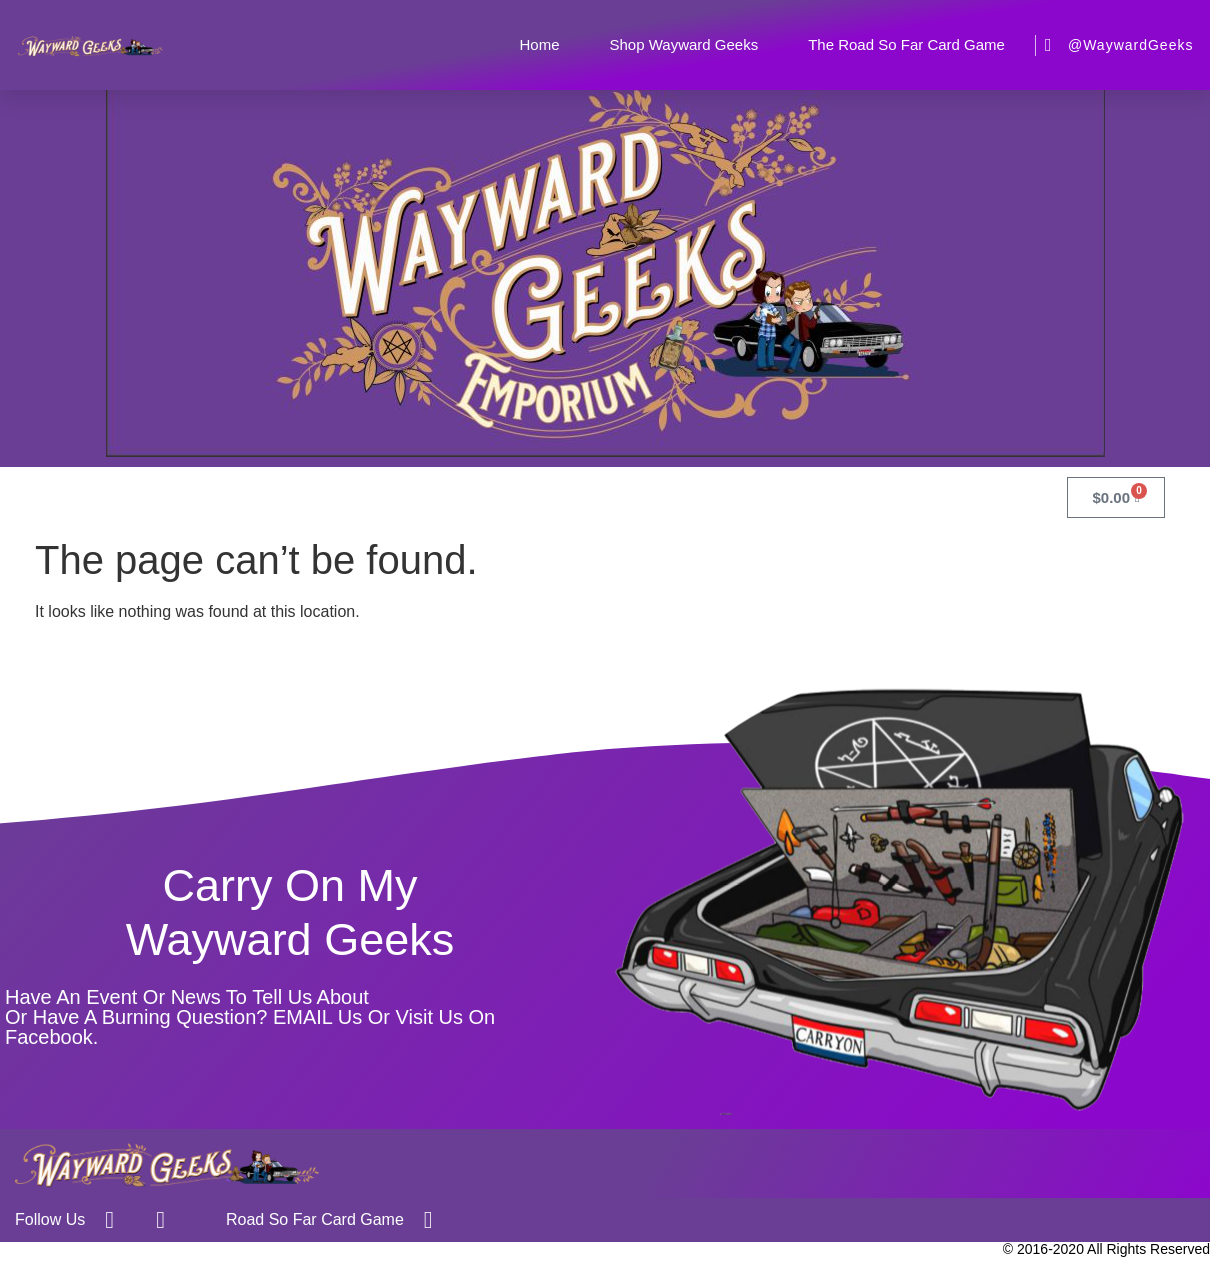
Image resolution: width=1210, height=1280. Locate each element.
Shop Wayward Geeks (683, 44)
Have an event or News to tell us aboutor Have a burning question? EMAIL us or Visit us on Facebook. (250, 1017)
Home (539, 44)
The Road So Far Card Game (906, 44)
